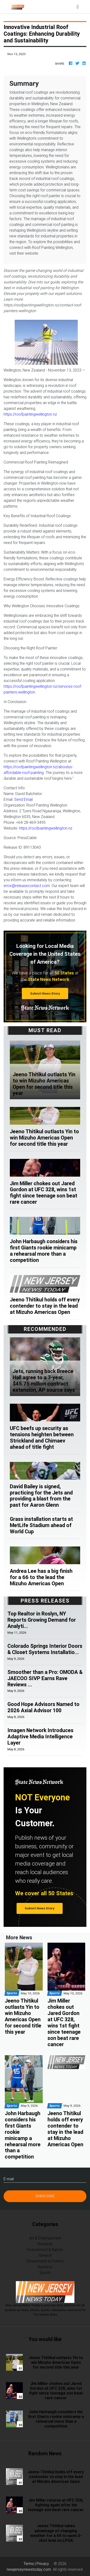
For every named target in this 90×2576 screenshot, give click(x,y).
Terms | (30, 2563)
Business (45, 2243)
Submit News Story (45, 993)
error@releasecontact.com (27, 885)
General (45, 2255)
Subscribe (45, 2196)
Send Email (23, 799)
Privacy (42, 2563)
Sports (45, 2272)
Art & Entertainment (45, 2238)
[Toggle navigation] (77, 6)
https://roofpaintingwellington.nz (30, 414)
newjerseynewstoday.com (29, 2569)
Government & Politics (45, 2261)
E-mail (9, 2178)
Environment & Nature (45, 2249)
